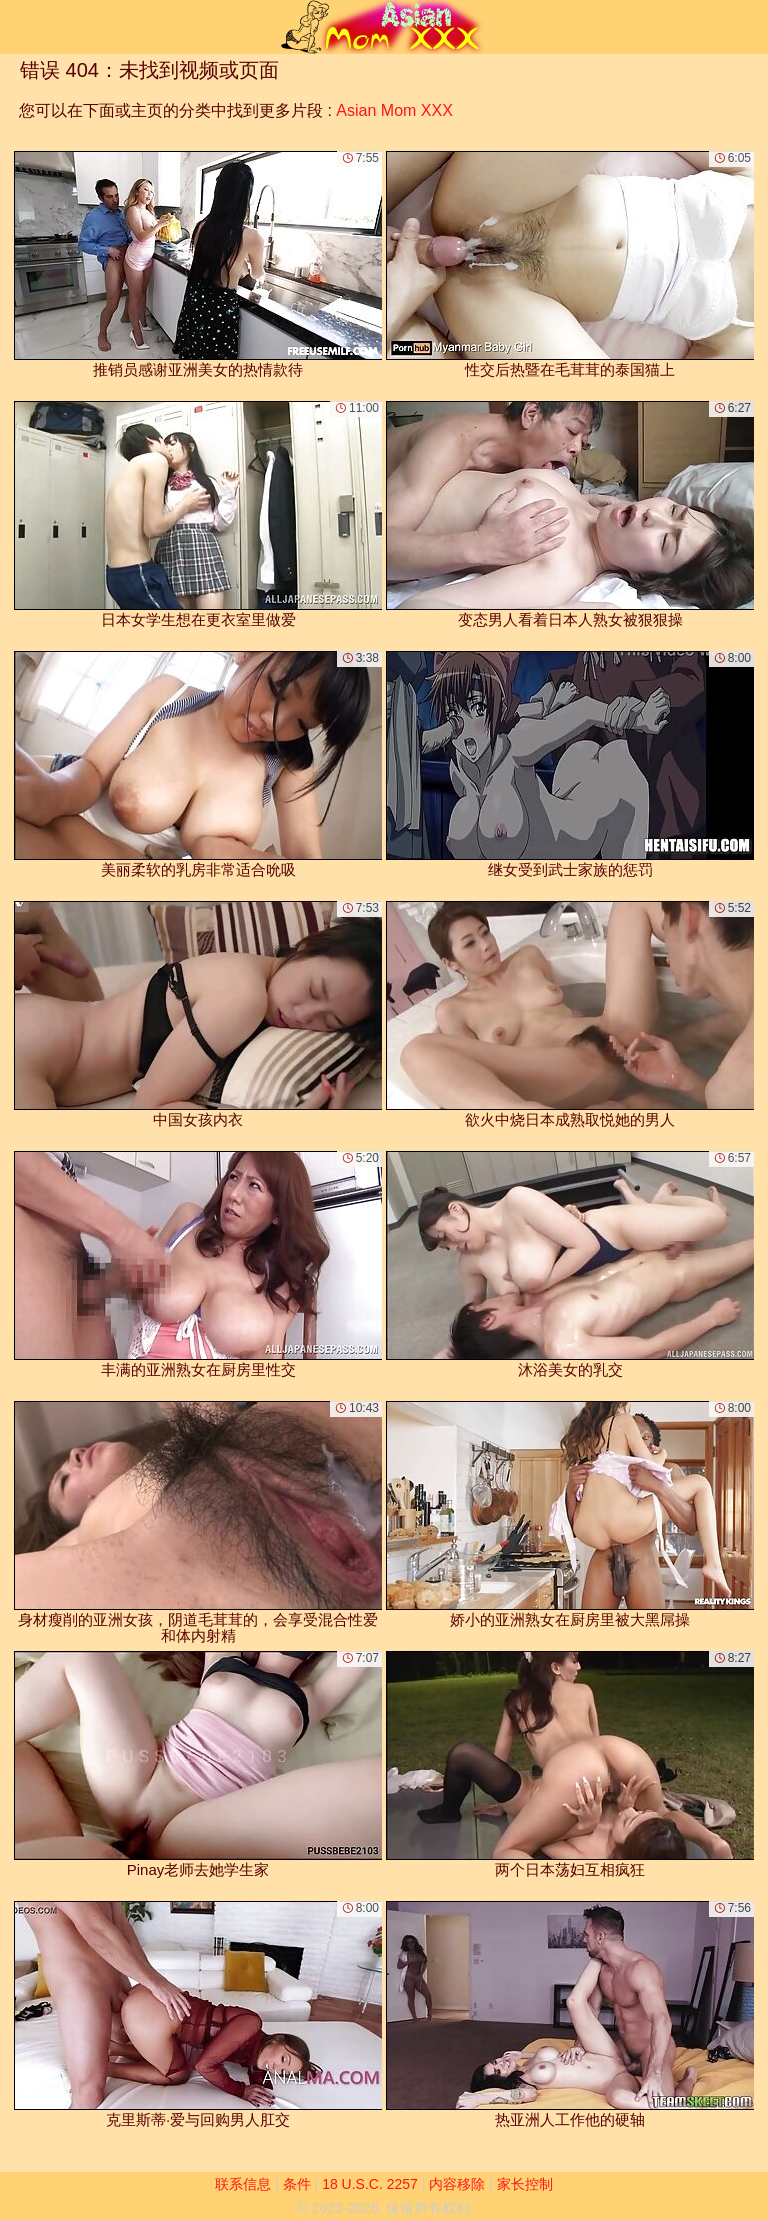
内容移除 (457, 2184)
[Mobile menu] (18, 27)
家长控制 (525, 2184)
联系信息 (243, 2184)
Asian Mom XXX (394, 110)
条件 (297, 2184)
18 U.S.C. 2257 (370, 2184)
